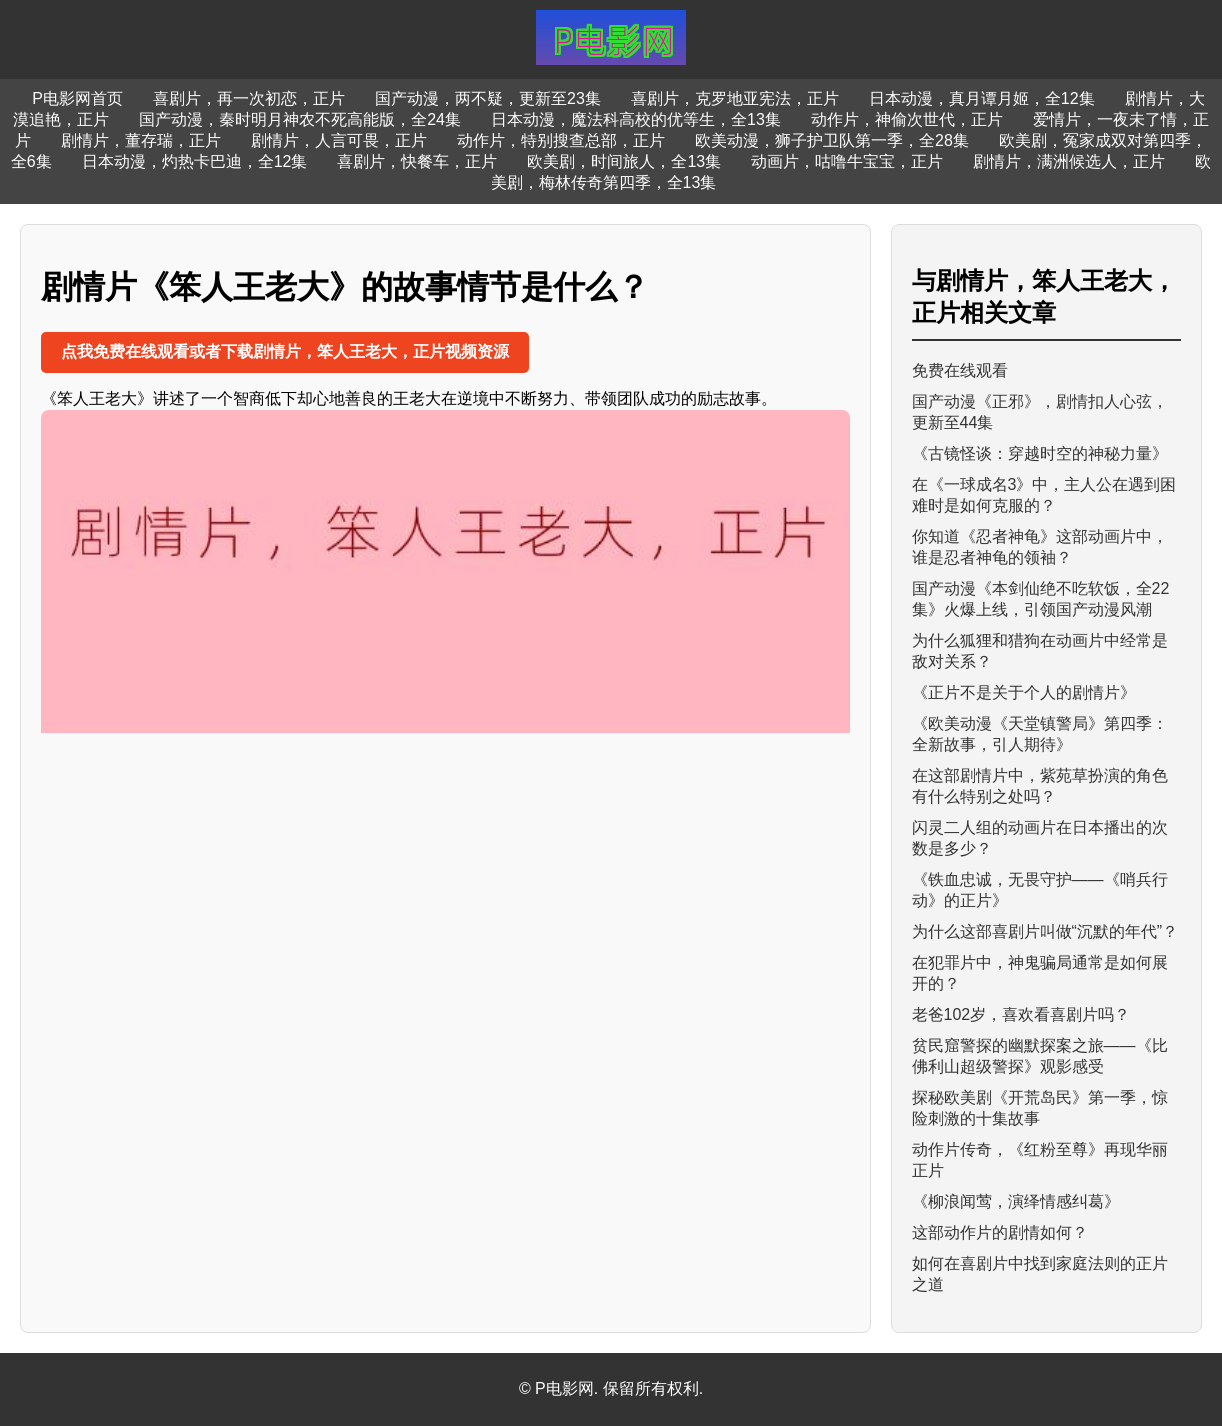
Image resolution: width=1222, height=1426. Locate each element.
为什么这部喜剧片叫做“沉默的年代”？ (1045, 931)
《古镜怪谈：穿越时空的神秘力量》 (1040, 453)
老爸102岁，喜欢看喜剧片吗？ (1021, 1014)
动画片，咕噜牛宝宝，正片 (847, 161)
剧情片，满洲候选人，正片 (1069, 161)
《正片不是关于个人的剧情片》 (1024, 692)
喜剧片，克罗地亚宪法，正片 (735, 98)
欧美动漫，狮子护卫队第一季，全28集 (832, 140)
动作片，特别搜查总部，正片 (561, 140)
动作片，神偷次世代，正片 (907, 119)
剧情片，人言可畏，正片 (339, 140)
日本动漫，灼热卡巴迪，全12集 (195, 161)
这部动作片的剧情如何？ (1000, 1232)
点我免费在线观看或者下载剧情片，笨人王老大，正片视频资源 (285, 351)
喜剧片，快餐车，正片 (417, 161)
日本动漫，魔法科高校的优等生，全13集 (636, 119)
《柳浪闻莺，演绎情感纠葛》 (1016, 1201)
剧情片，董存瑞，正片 (141, 140)
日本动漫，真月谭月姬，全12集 (982, 98)
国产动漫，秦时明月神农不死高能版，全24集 (300, 119)
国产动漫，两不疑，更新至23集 (488, 98)
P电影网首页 (77, 98)
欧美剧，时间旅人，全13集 (624, 161)
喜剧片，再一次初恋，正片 (249, 98)
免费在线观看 (960, 370)
